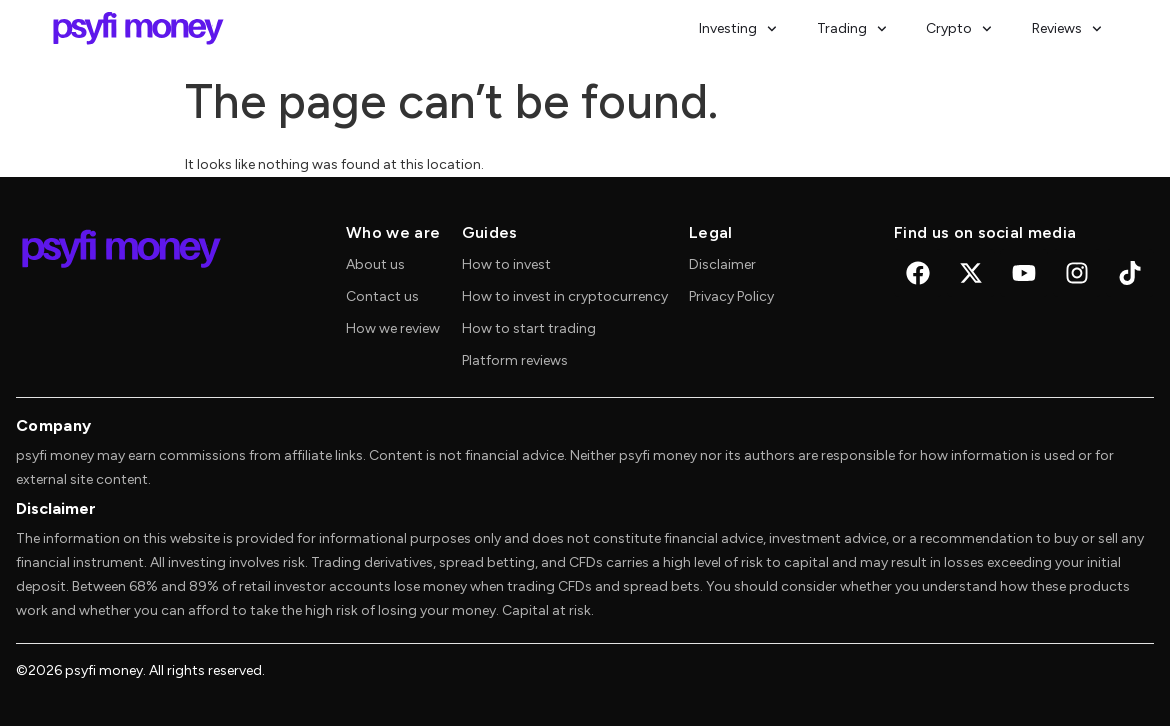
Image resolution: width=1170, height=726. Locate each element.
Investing (738, 29)
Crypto (959, 29)
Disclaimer (722, 264)
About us (375, 264)
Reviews (1067, 29)
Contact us (382, 296)
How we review (393, 328)
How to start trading (529, 328)
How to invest (506, 264)
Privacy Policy (731, 296)
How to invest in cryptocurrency (565, 296)
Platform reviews (515, 360)
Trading (852, 29)
